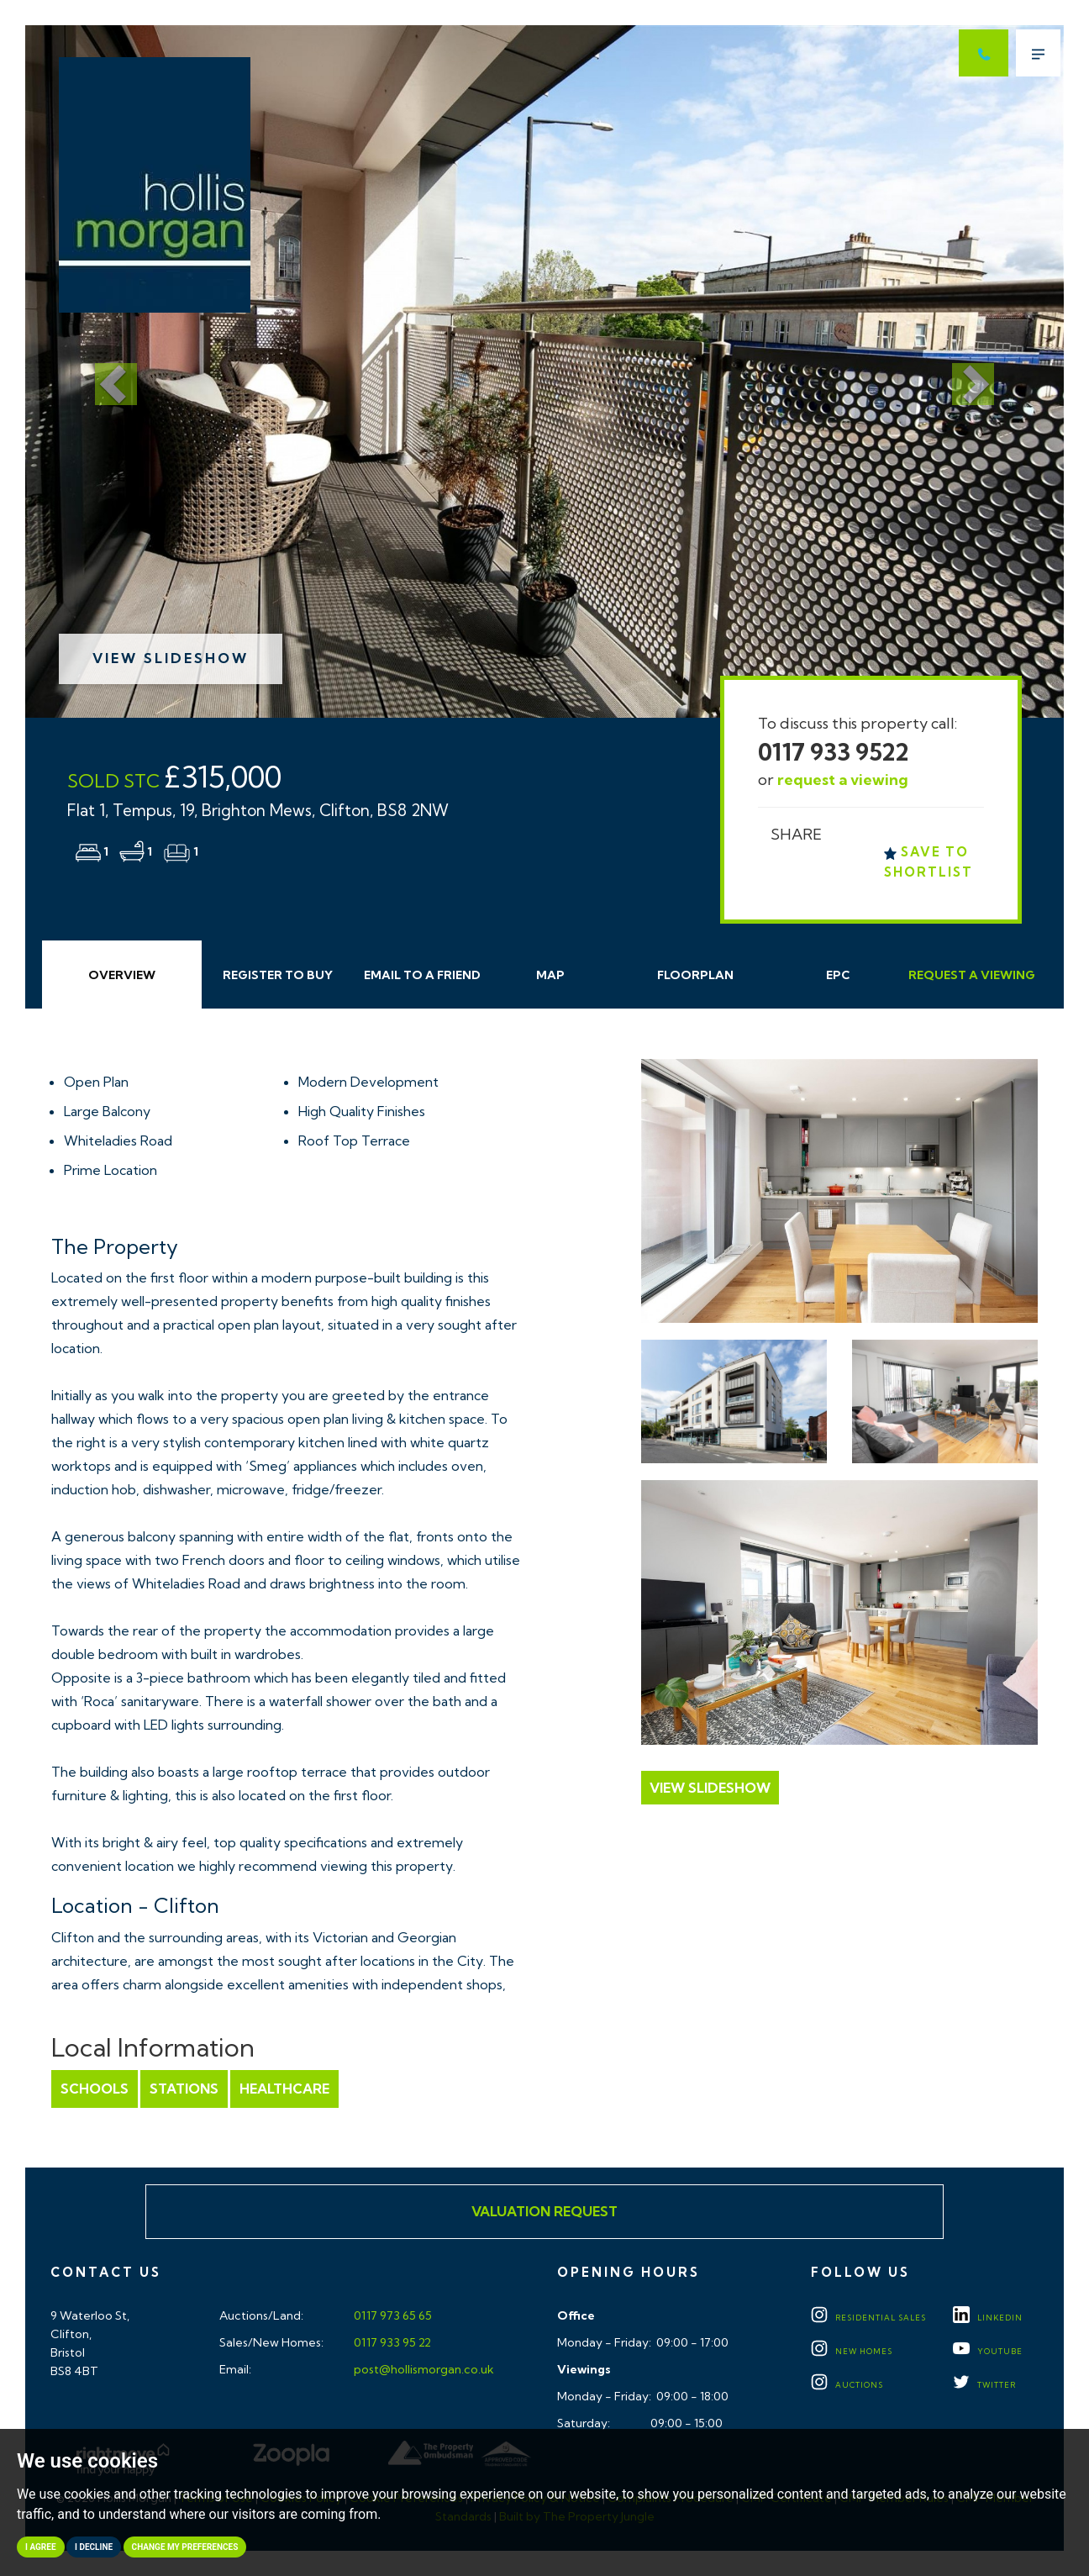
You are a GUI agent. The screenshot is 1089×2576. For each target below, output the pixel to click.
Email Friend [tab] (422, 974)
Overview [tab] (121, 974)
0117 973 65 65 (391, 2315)
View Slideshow (170, 658)
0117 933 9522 (833, 751)
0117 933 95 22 (391, 2342)
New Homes (851, 2351)
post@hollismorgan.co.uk (422, 2369)
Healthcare (284, 2088)
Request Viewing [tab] (971, 974)
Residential (868, 2317)
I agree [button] (40, 2547)
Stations (184, 2088)
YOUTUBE (988, 2351)
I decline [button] (94, 2547)
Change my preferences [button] (185, 2547)
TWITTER (984, 2384)
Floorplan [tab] (695, 974)
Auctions (847, 2384)
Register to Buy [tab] (278, 974)
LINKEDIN (988, 2317)
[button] (103, 371)
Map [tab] (550, 974)
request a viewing (842, 779)
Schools (94, 2088)
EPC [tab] (838, 974)
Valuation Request (544, 2211)
